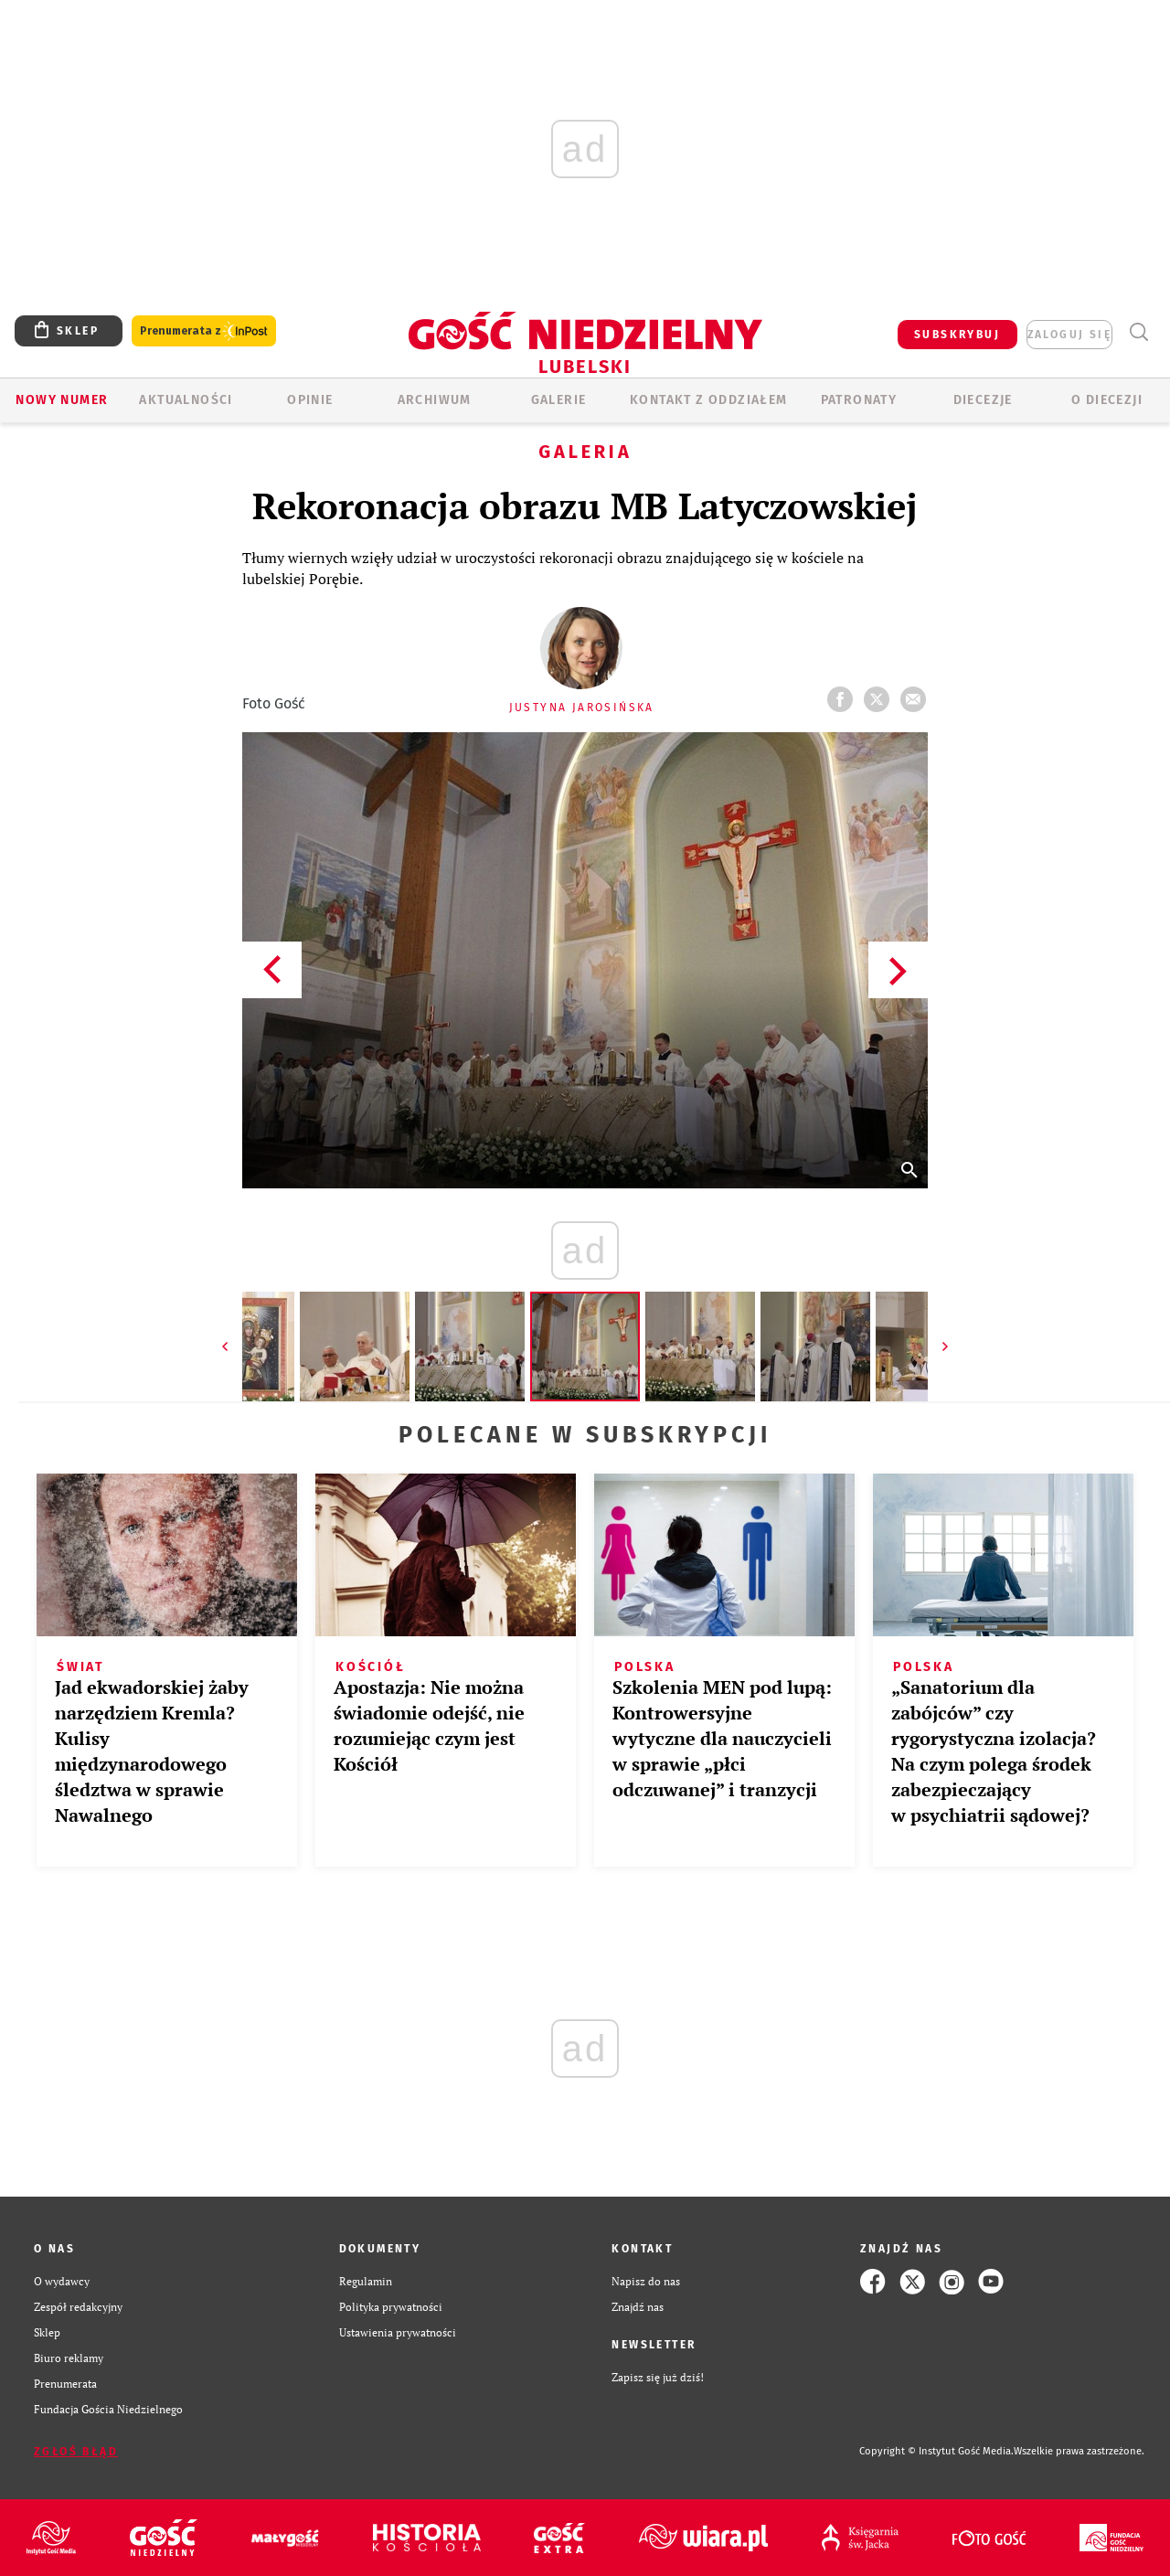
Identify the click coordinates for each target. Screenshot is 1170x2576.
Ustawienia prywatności (397, 2332)
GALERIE (559, 400)
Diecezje (983, 400)
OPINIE (310, 400)
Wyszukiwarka (1138, 332)
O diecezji (1107, 400)
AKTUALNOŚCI (185, 400)
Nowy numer (62, 400)
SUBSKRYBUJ (957, 334)
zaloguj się (1069, 334)
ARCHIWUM (435, 400)
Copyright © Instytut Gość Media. (936, 2451)
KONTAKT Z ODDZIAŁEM (709, 400)
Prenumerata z (204, 331)
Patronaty (859, 400)
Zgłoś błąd (76, 2451)
